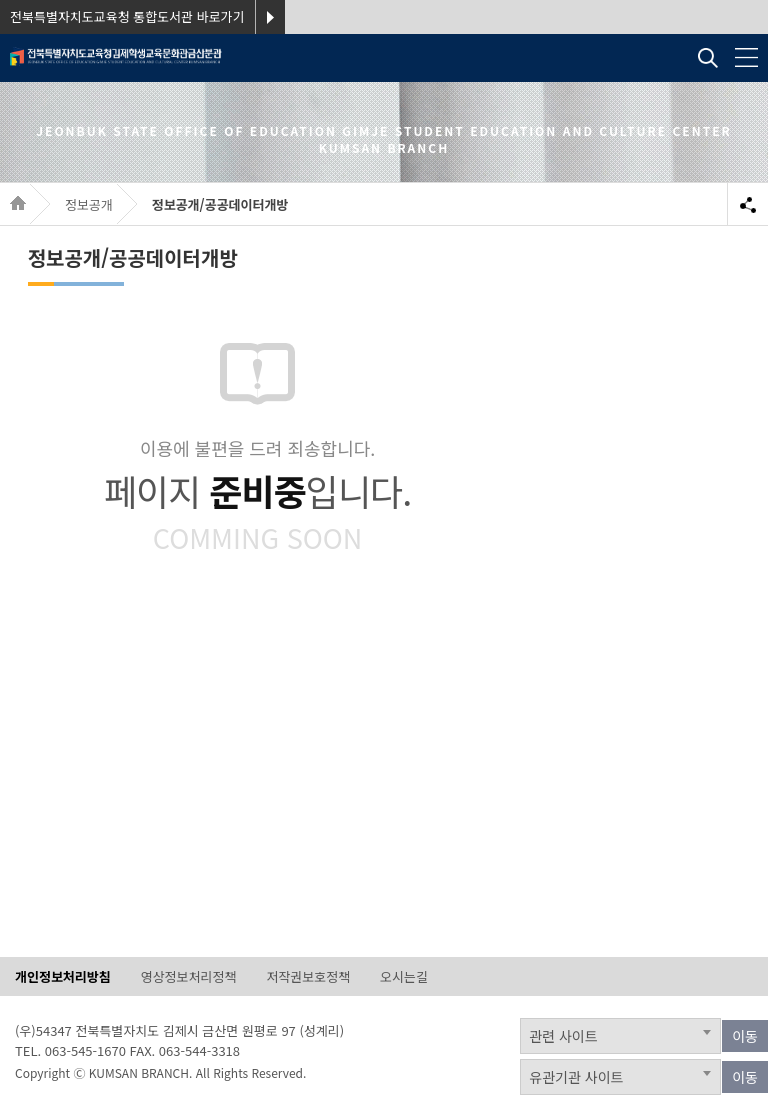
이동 (745, 1036)
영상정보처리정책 (189, 976)
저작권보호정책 (308, 976)
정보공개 (89, 204)
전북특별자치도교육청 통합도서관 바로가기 (127, 16)
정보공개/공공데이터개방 (220, 204)
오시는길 (404, 976)
